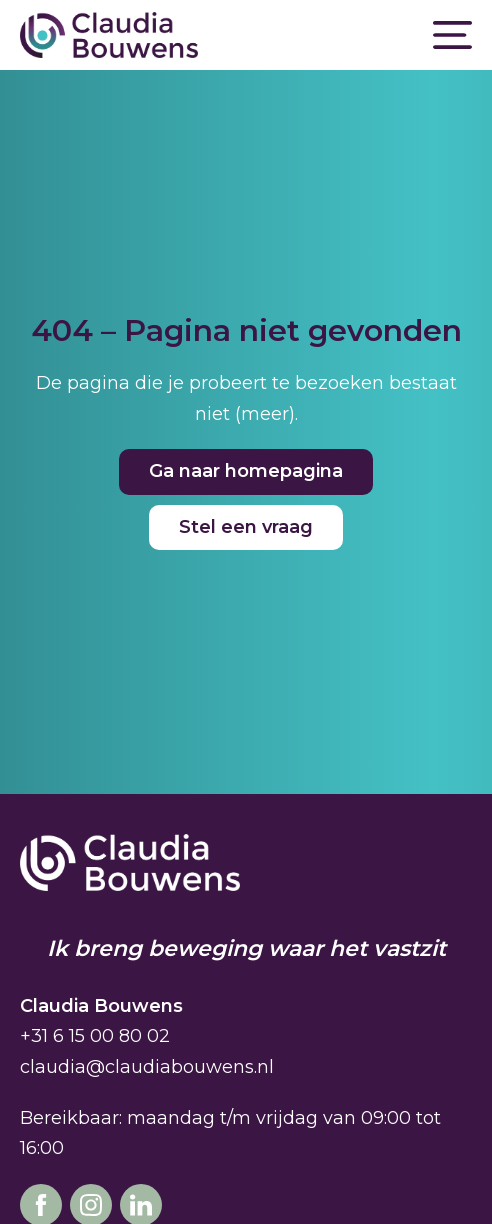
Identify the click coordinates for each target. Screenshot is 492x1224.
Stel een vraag (246, 527)
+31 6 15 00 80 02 (95, 1036)
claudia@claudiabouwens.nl (147, 1067)
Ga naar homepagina (246, 471)
